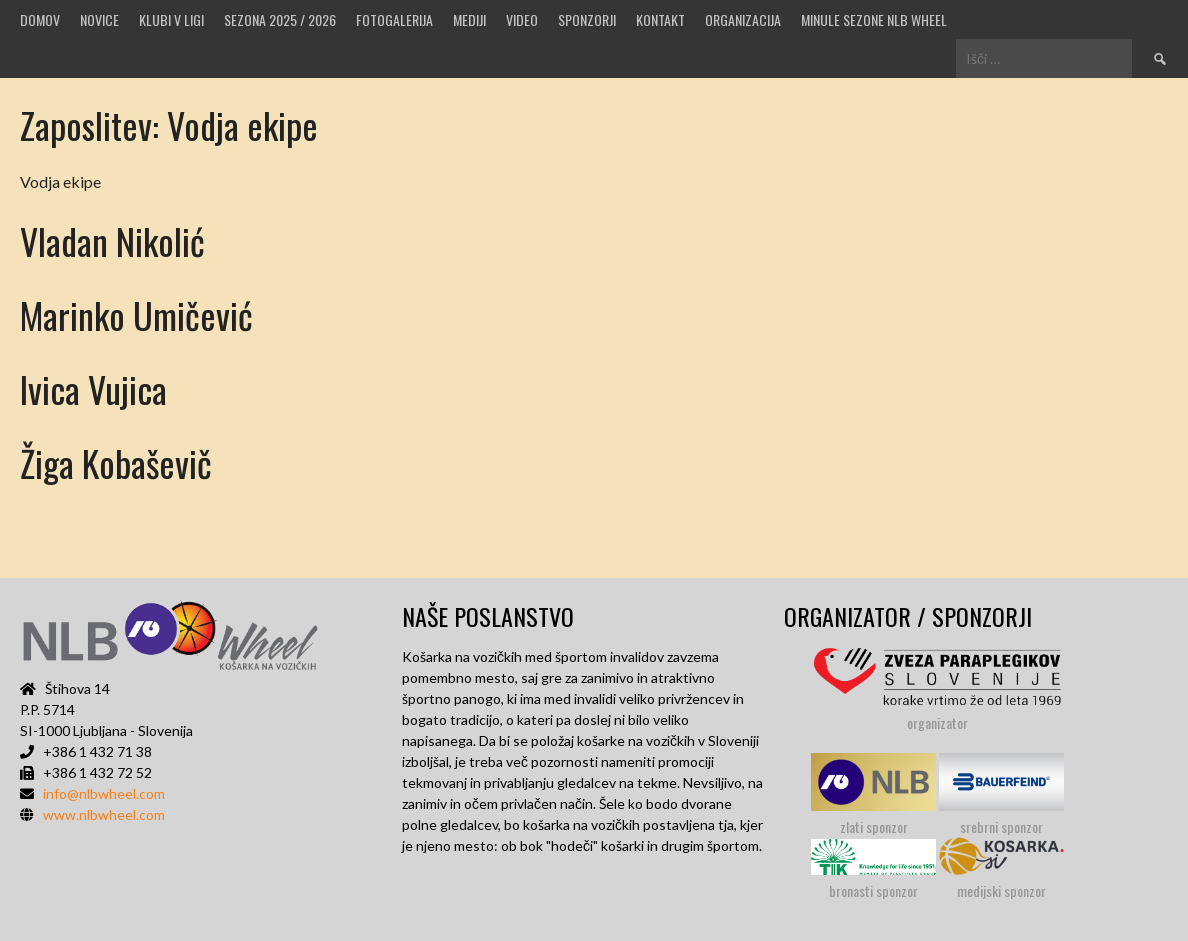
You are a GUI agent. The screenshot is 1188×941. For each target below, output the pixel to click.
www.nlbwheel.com (104, 814)
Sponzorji (587, 19)
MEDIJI (469, 19)
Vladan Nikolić (112, 240)
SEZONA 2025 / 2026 (280, 19)
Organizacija (743, 19)
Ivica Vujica (93, 388)
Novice (99, 19)
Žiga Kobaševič (116, 462)
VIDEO (522, 19)
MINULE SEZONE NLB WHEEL (874, 19)
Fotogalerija (394, 19)
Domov (40, 19)
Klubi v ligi (171, 19)
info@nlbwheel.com (104, 793)
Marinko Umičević (136, 314)
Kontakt (660, 19)
